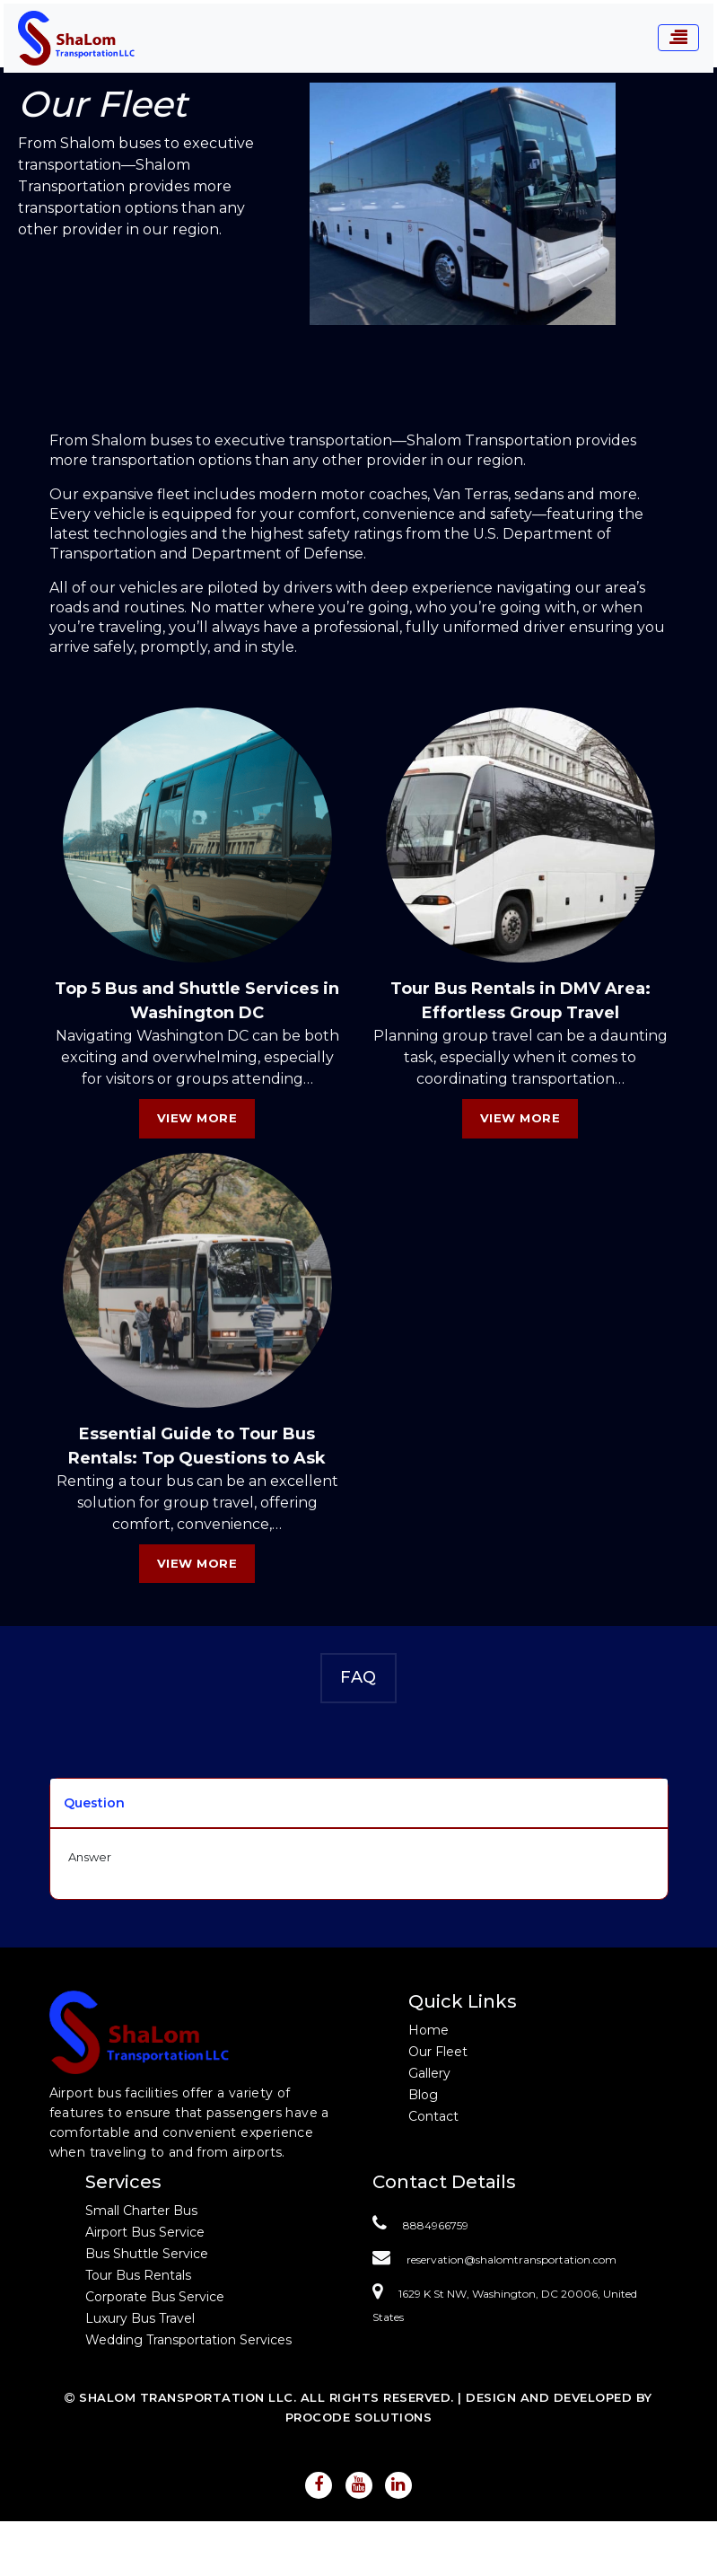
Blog (423, 2095)
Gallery (429, 2073)
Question (94, 1803)
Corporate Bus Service (154, 2297)
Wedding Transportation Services (188, 2340)
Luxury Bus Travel (140, 2318)
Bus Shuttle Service (146, 2254)
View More (197, 1118)
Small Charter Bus (141, 2210)
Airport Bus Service (145, 2232)
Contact (433, 2116)
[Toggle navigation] (678, 37)
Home (428, 2030)
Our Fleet (438, 2052)
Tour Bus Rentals (138, 2275)
